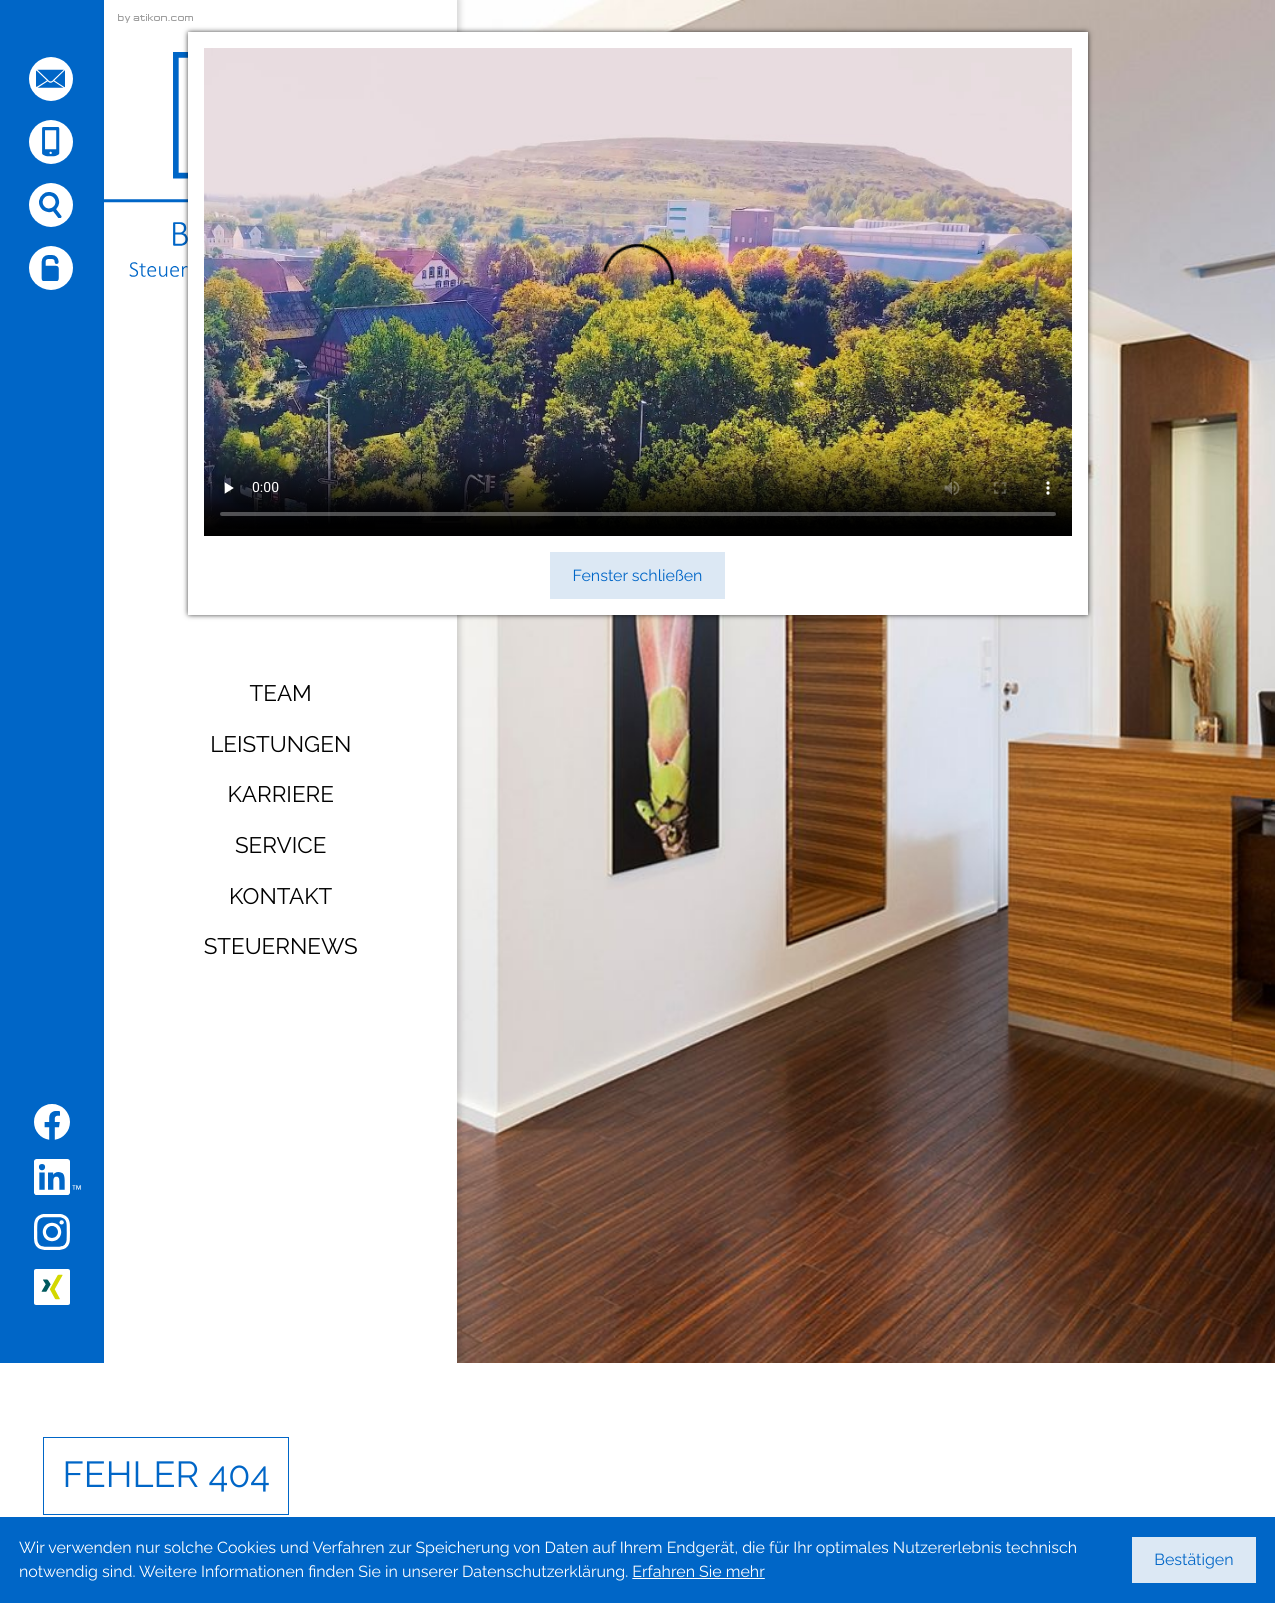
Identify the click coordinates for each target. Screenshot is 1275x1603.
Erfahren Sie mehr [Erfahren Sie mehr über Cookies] (698, 1571)
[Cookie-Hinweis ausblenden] (1194, 1560)
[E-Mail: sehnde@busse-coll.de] (51, 79)
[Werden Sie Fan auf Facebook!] (52, 1122)
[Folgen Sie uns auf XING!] (52, 1287)
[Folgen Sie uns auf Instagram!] (52, 1232)
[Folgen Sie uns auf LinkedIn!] (57, 1177)
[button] (51, 142)
